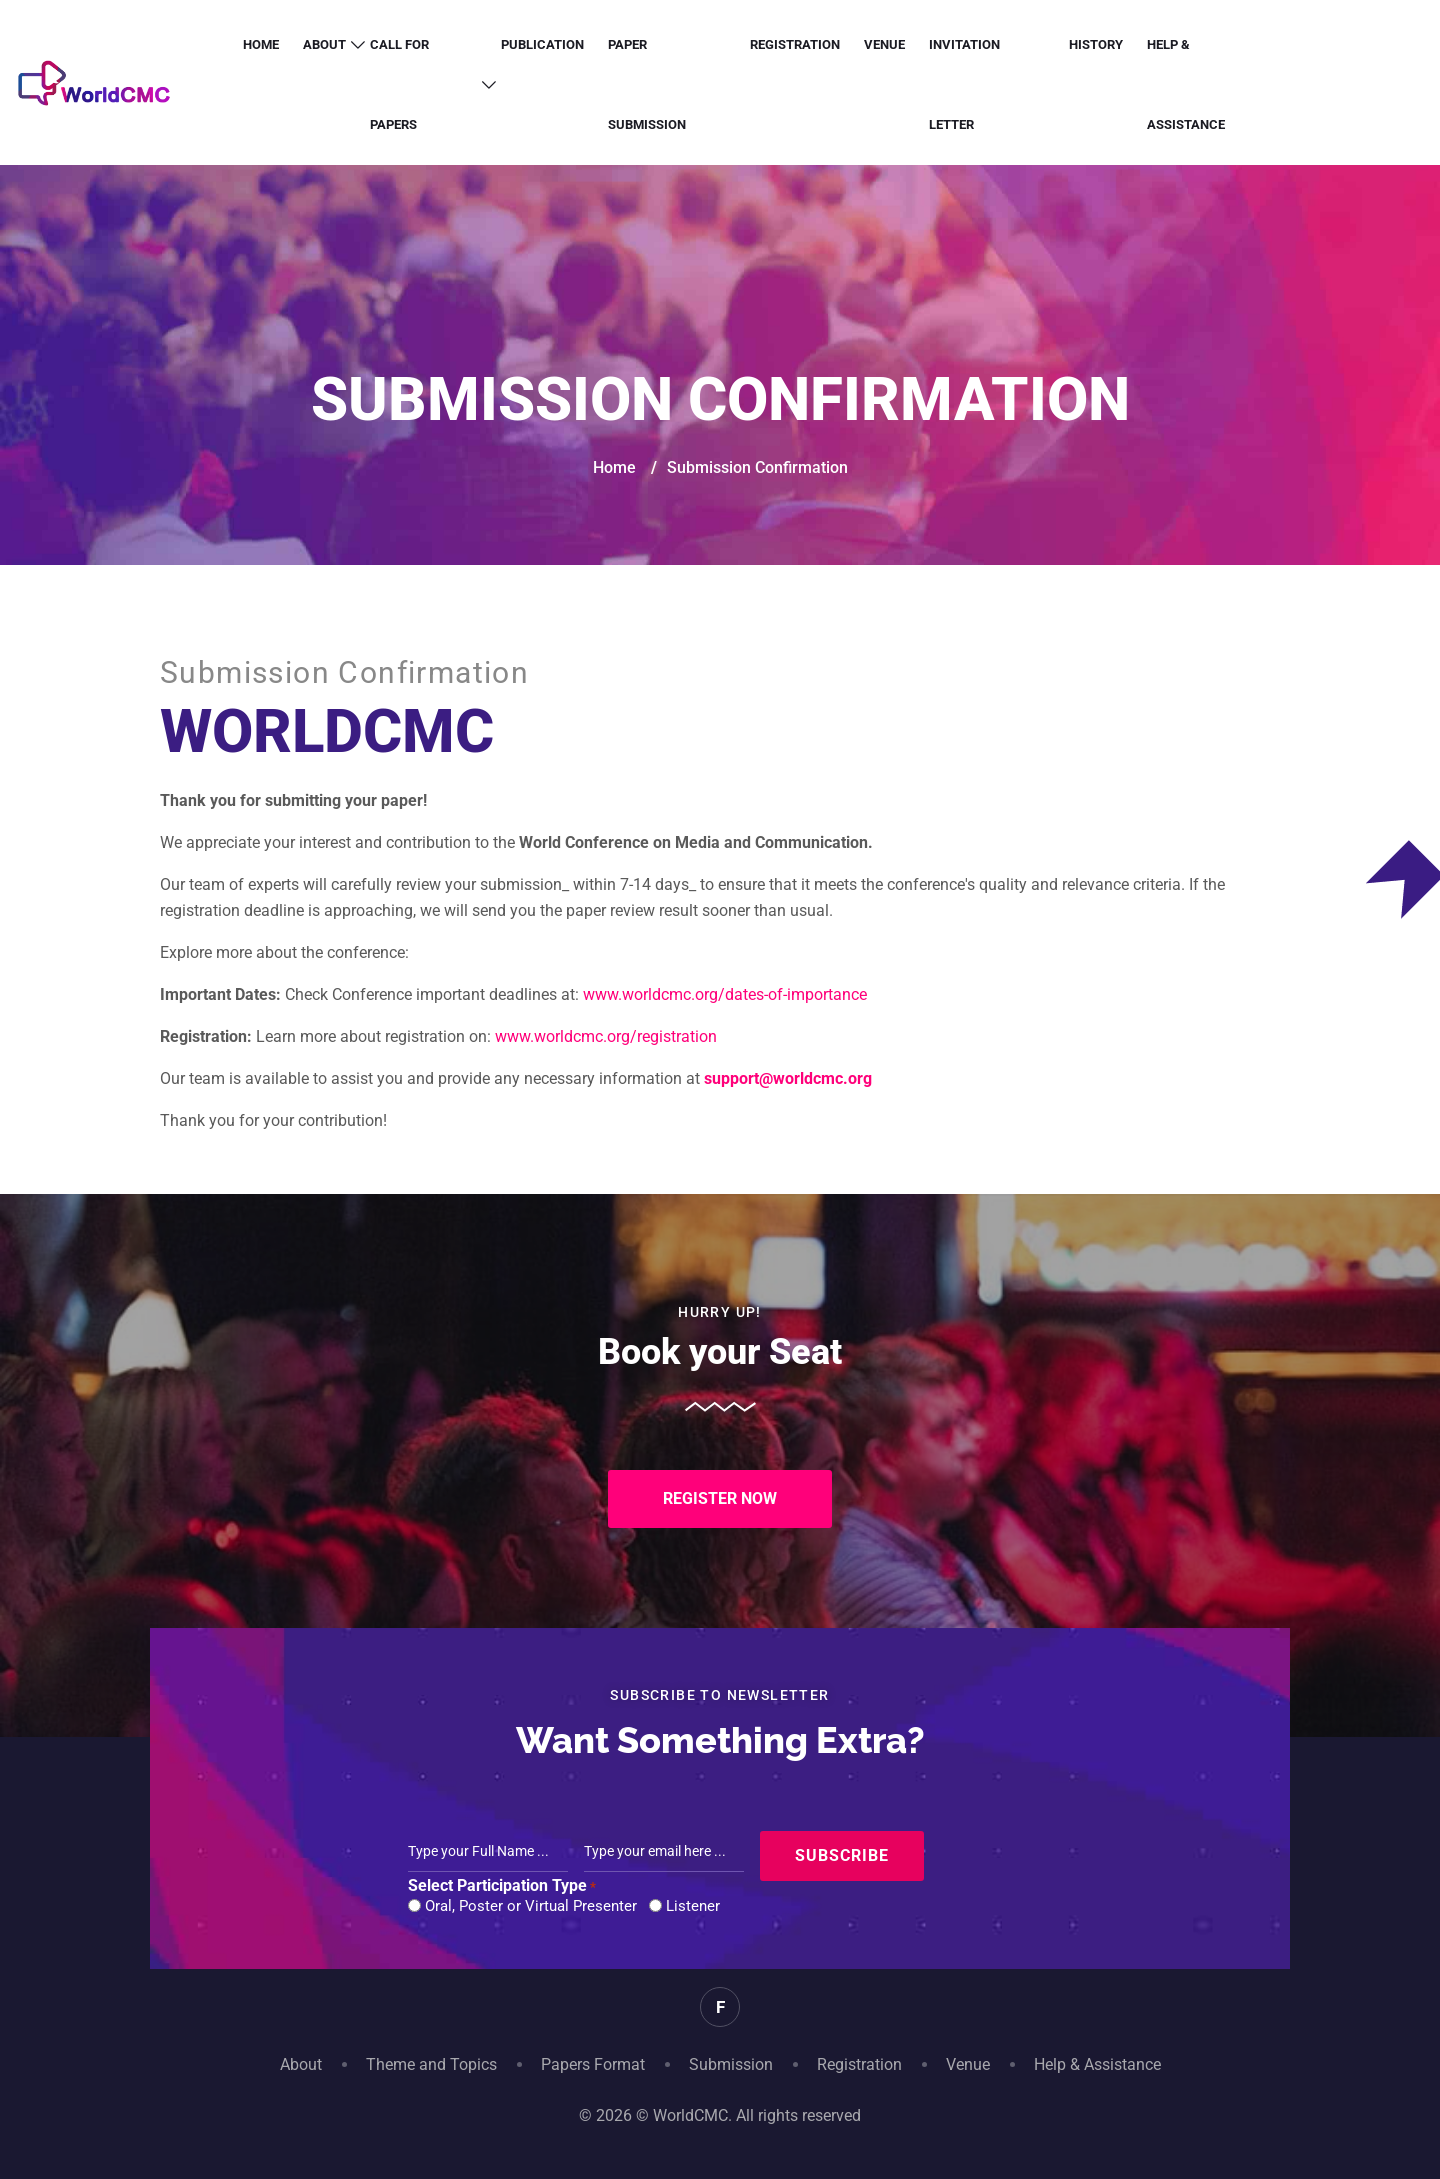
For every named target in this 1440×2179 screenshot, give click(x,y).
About (324, 44)
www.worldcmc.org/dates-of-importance (725, 994)
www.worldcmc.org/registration (606, 1036)
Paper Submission (647, 84)
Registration (795, 44)
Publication (542, 44)
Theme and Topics (431, 2064)
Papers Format (593, 2064)
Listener (693, 1906)
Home (261, 44)
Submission (731, 2064)
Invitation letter (964, 84)
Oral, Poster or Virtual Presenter (531, 1906)
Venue (884, 44)
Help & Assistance (1186, 84)
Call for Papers (399, 84)
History (1096, 44)
